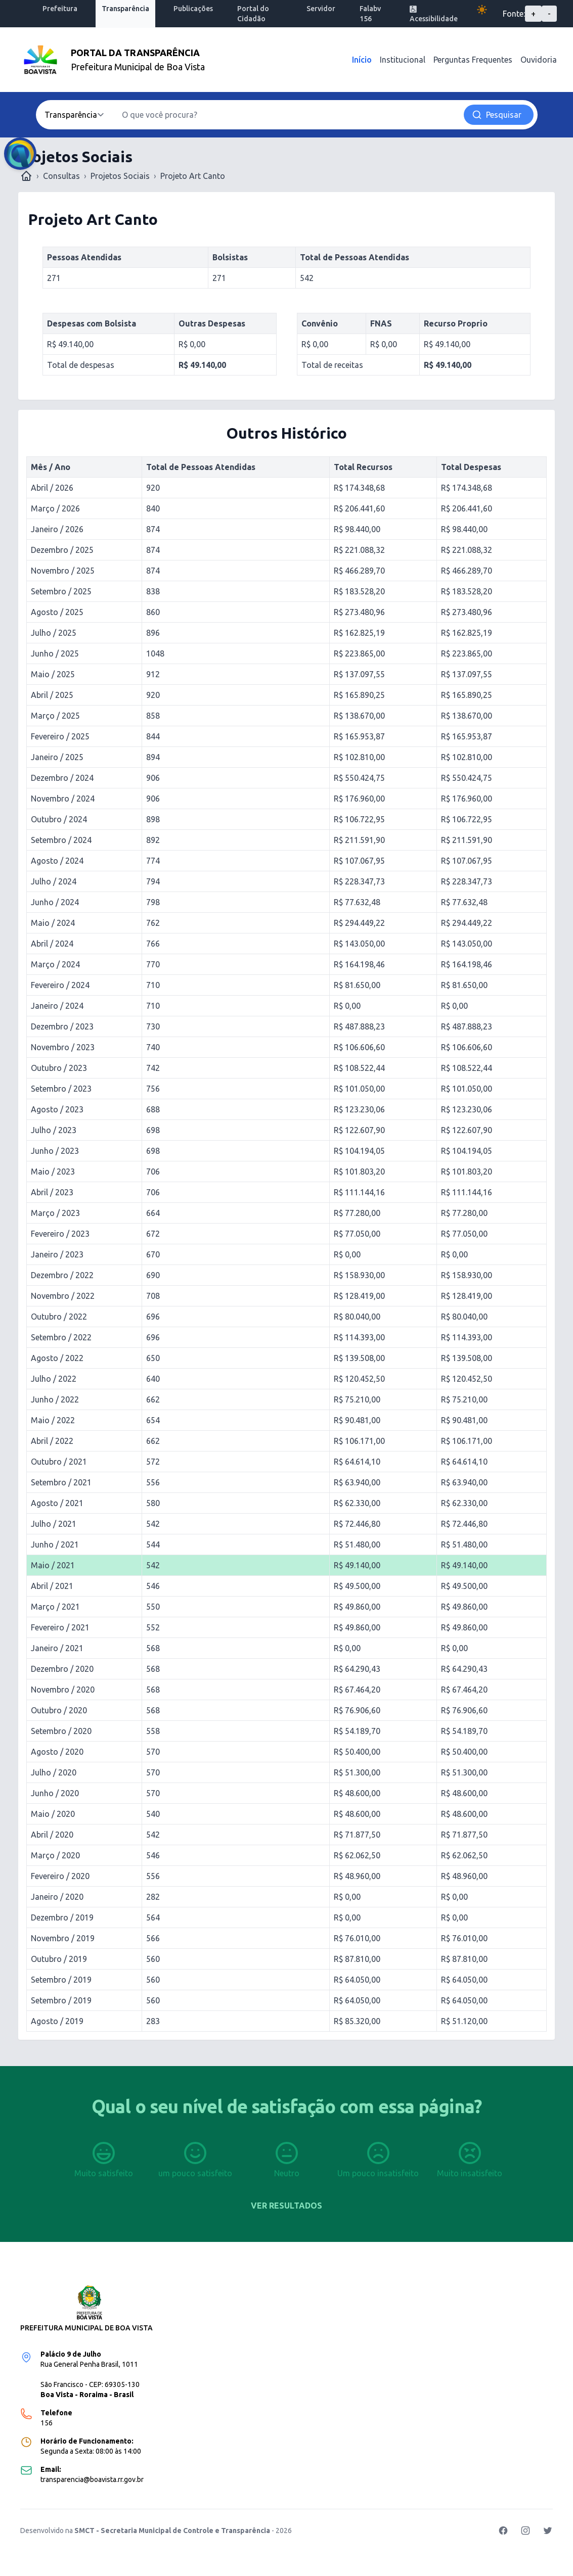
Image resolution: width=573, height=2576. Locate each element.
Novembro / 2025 (63, 570)
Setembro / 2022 (61, 1337)
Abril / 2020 (52, 1834)
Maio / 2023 (53, 1171)
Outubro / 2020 (59, 1710)
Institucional (402, 59)
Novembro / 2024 (63, 798)
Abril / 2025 (52, 694)
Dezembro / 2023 (62, 1026)
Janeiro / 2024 (57, 1005)
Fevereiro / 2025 (60, 736)
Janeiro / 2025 (57, 757)
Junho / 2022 (55, 1399)
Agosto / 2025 (57, 612)
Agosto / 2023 (57, 1109)
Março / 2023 (55, 1212)
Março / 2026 (55, 508)
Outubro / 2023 (59, 1067)
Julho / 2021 (53, 1523)
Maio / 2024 (53, 922)
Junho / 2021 (55, 1544)
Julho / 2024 (53, 881)
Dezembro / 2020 (62, 1668)
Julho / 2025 (53, 632)
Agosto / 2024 (57, 860)
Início (362, 59)
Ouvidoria (538, 59)
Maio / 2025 (53, 674)
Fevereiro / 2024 (60, 985)
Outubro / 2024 (59, 819)
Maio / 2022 (53, 1420)
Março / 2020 (55, 1855)
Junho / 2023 (55, 1150)
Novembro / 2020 (63, 1689)
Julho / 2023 (53, 1130)
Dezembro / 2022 (62, 1275)
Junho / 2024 (55, 902)
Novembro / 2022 (63, 1295)
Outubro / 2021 (59, 1461)
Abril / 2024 (52, 943)
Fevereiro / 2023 (60, 1233)
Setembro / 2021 (61, 1482)
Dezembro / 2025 (62, 549)
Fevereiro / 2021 (60, 1627)
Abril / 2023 (52, 1192)
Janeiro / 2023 (57, 1254)
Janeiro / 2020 (57, 1896)
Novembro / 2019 (63, 1938)
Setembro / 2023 (61, 1088)
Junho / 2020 (55, 1793)
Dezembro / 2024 (62, 777)
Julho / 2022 (53, 1378)
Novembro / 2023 (63, 1047)
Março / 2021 (55, 1606)
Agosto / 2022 (57, 1358)
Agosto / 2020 (57, 1751)
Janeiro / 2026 (57, 529)
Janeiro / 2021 (57, 1648)
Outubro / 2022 (59, 1316)
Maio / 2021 (53, 1565)
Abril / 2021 (52, 1585)
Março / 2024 (55, 964)
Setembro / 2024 (61, 840)
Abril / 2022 (52, 1440)
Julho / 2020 (53, 1772)
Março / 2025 (55, 715)
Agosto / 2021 (57, 1503)
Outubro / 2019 (59, 1958)
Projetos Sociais (120, 175)
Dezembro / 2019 (62, 1917)
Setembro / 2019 (61, 1979)
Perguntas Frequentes (472, 59)
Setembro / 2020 (61, 1731)
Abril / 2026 (52, 487)
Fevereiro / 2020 (60, 1876)
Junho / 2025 (55, 653)
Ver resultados (286, 2205)
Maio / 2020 (53, 1813)
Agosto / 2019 (57, 2021)
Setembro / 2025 (61, 591)
